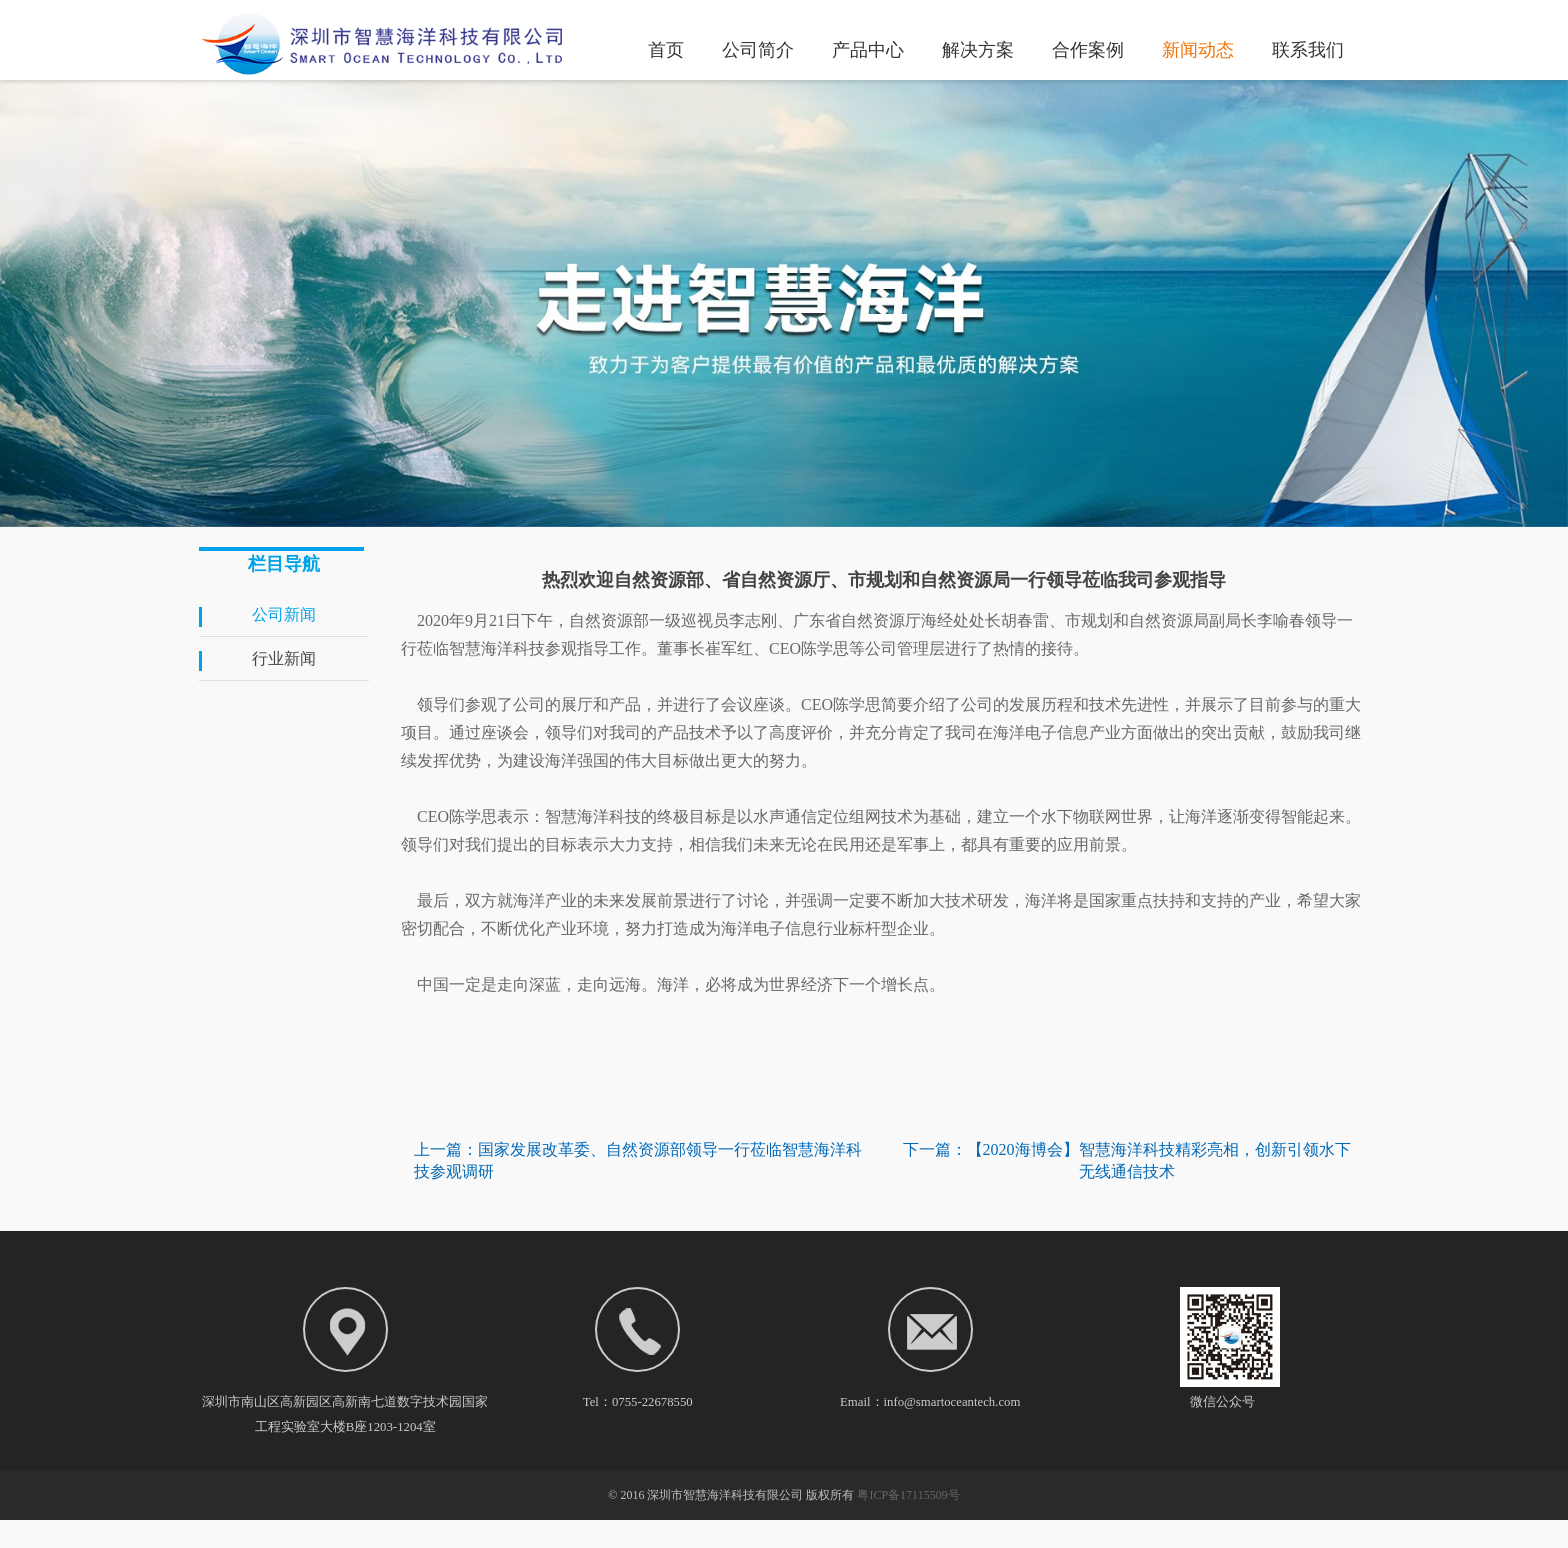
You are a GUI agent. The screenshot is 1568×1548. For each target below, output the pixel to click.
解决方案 (978, 48)
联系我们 (1308, 48)
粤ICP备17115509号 (908, 1523)
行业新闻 (284, 658)
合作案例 (1088, 48)
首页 (666, 48)
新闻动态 (1198, 48)
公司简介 (758, 48)
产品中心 (868, 48)
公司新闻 (284, 614)
